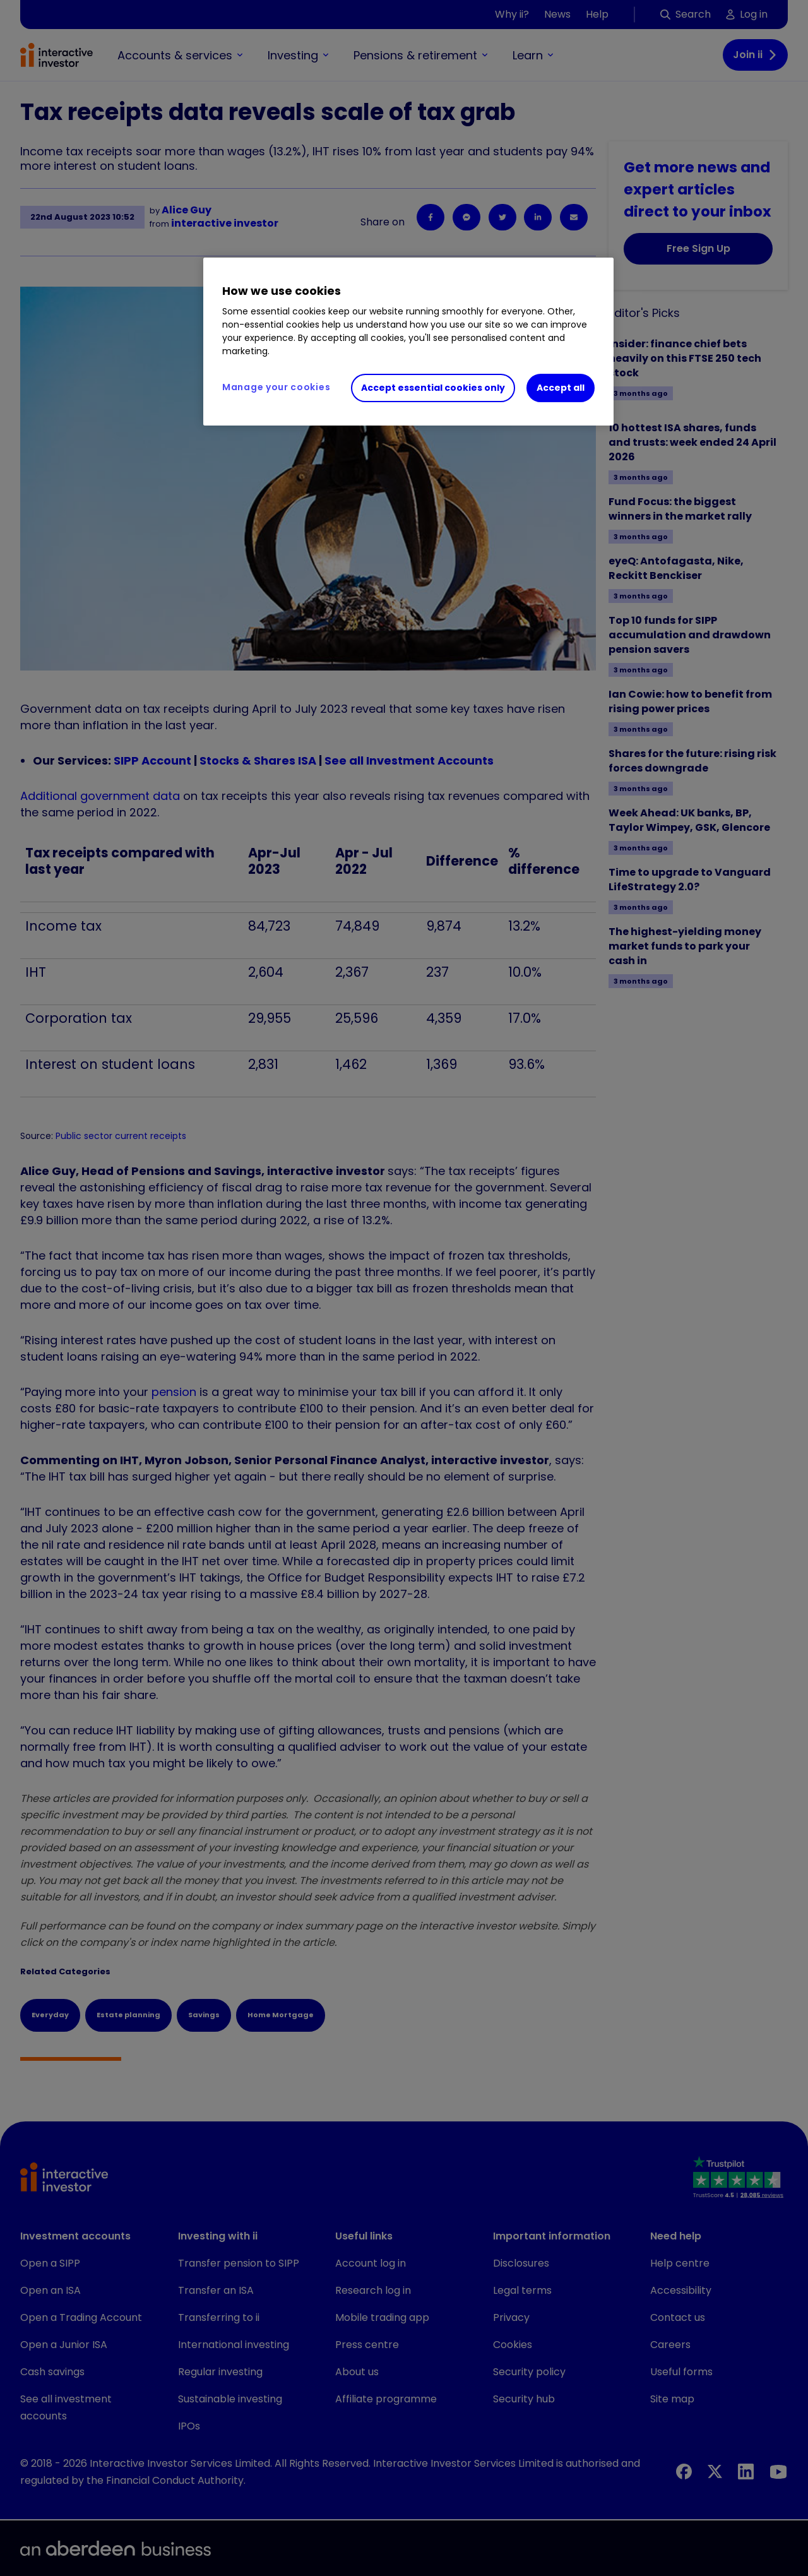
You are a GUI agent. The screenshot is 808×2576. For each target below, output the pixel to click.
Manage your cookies (276, 387)
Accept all (561, 387)
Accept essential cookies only (433, 387)
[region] (408, 342)
